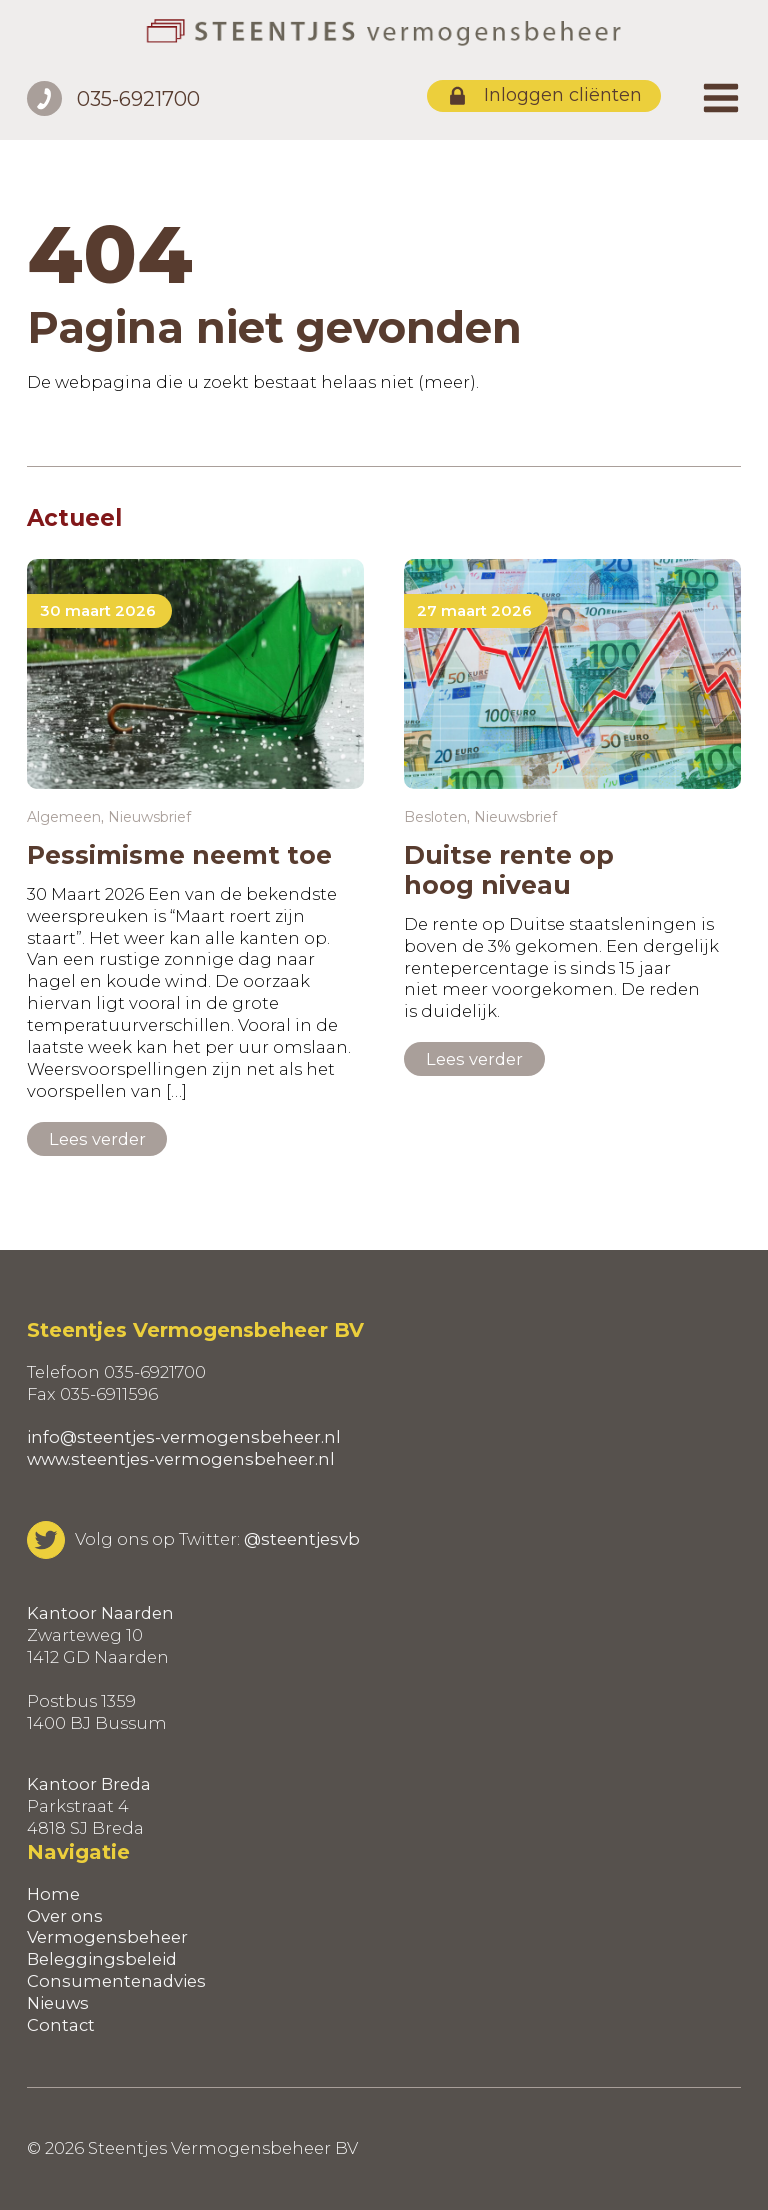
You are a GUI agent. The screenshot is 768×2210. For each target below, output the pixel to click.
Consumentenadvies (116, 1981)
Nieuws (58, 2003)
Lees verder (97, 1139)
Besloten (435, 817)
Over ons (65, 1916)
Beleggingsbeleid (102, 1959)
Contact (61, 2025)
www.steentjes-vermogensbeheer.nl (181, 1459)
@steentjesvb (302, 1539)
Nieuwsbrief (149, 817)
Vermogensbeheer (107, 1937)
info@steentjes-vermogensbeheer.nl (184, 1437)
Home (53, 1894)
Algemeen (64, 817)
